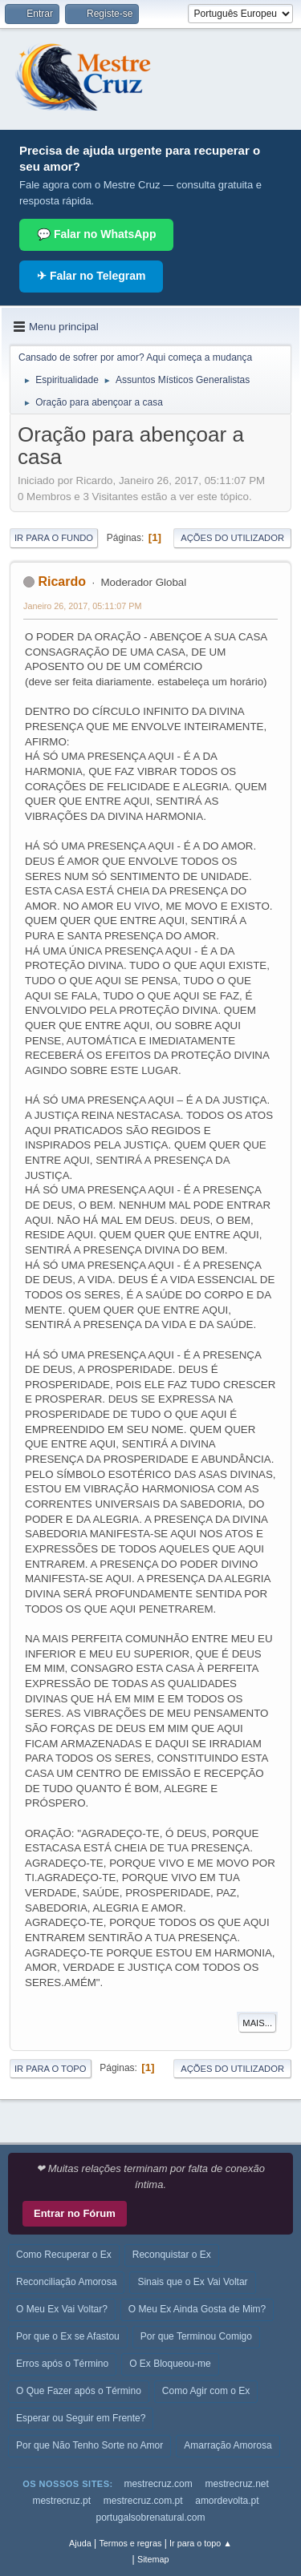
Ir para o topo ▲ (200, 2543)
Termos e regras (130, 2543)
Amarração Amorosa (227, 2445)
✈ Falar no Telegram (91, 275)
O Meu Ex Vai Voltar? (62, 2309)
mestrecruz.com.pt (143, 2500)
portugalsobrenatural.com (150, 2517)
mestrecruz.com (158, 2483)
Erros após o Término (62, 2363)
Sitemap (153, 2559)
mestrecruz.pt (61, 2500)
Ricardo (62, 581)
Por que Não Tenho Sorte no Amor (89, 2445)
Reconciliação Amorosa (66, 2281)
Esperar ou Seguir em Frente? (80, 2418)
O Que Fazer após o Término (78, 2390)
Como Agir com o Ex (206, 2390)
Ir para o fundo (53, 538)
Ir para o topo (50, 2068)
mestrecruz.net (236, 2483)
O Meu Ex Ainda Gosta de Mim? (197, 2309)
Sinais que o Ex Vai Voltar (192, 2281)
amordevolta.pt (226, 2500)
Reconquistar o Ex (171, 2254)
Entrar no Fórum (75, 2213)
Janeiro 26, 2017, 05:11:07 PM (82, 606)
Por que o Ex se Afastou (68, 2336)
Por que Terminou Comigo (196, 2336)
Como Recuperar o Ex (64, 2254)
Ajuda (80, 2543)
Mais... (257, 2023)
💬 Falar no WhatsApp (96, 234)
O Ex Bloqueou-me (169, 2363)
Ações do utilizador (232, 538)
